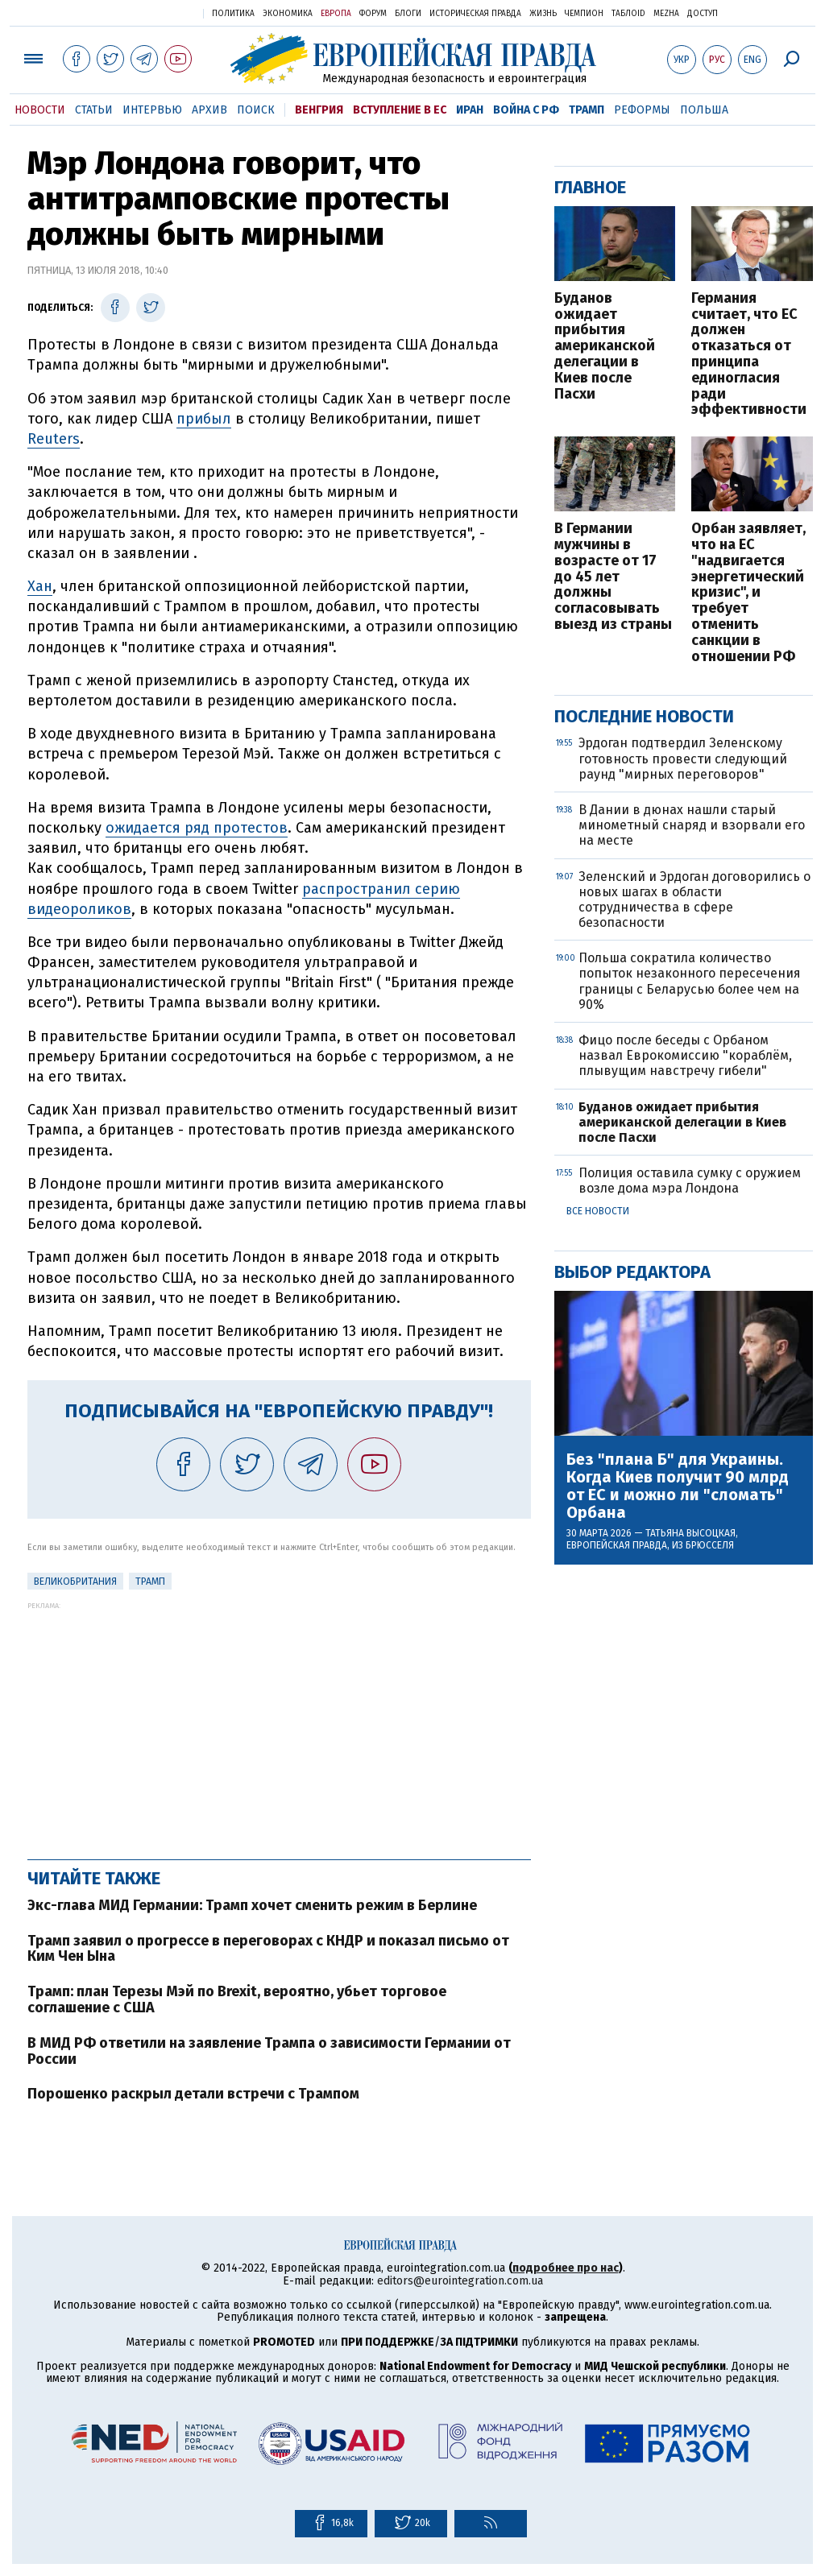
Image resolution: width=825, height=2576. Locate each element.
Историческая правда (475, 14)
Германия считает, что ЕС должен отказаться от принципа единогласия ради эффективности (748, 354)
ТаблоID (628, 14)
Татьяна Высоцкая (690, 1533)
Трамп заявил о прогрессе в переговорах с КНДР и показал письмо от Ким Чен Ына (268, 1949)
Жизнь (543, 14)
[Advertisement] (279, 1722)
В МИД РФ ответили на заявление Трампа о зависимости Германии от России (269, 2051)
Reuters (53, 439)
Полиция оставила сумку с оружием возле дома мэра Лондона (689, 1180)
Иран (469, 110)
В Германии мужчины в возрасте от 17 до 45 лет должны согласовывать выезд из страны (613, 577)
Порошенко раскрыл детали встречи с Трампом (193, 2094)
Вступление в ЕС (399, 110)
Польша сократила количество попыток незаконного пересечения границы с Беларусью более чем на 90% (689, 981)
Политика (233, 14)
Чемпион (584, 14)
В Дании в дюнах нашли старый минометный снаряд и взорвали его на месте (691, 825)
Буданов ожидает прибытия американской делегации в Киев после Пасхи (604, 347)
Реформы (642, 110)
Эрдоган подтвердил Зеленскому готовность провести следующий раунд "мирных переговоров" (682, 758)
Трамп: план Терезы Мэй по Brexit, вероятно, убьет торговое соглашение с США (236, 1999)
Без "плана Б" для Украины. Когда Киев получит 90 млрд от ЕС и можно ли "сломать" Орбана (677, 1485)
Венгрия (319, 110)
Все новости (597, 1211)
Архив (209, 110)
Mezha (666, 14)
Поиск (256, 110)
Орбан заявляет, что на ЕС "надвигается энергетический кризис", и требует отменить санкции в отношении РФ (748, 592)
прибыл (203, 419)
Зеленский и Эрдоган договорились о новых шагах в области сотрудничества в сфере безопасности (694, 900)
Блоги (408, 14)
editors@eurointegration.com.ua (460, 2281)
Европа (336, 14)
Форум (373, 14)
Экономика (288, 14)
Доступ (702, 14)
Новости (40, 110)
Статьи (94, 110)
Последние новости (644, 716)
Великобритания (75, 1581)
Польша (704, 110)
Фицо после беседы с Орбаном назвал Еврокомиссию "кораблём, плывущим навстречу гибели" (685, 1055)
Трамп (586, 110)
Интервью (152, 110)
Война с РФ (526, 110)
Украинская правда (151, 12)
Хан (39, 586)
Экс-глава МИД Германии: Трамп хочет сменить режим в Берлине (252, 1905)
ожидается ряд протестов (197, 828)
